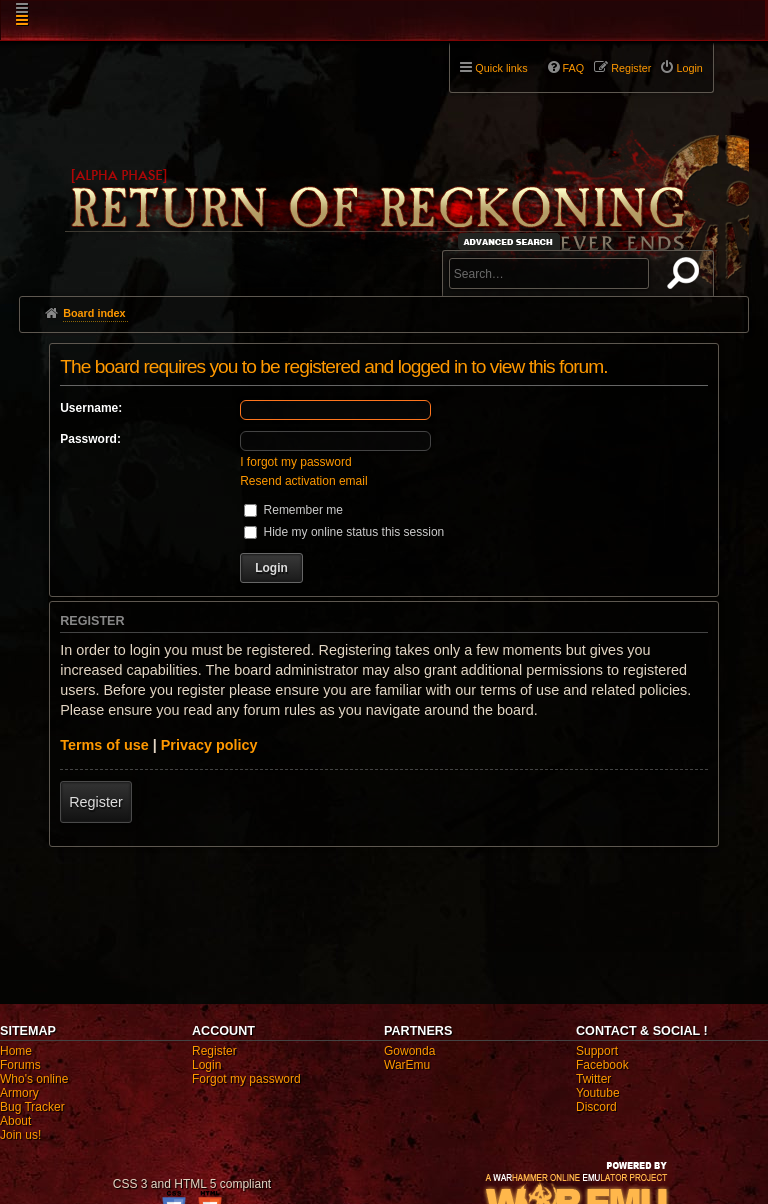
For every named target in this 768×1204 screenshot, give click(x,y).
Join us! (20, 1135)
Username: (91, 408)
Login (206, 1065)
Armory (19, 1093)
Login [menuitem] (689, 68)
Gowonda (409, 1051)
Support (597, 1051)
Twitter (593, 1079)
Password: (90, 439)
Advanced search (511, 241)
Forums (20, 1065)
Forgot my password (246, 1079)
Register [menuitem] (631, 68)
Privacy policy (209, 745)
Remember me (293, 510)
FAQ (574, 68)
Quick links (501, 68)
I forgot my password (295, 462)
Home (16, 1051)
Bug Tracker (32, 1107)
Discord (596, 1107)
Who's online (34, 1079)
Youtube (598, 1093)
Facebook (602, 1065)
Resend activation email (303, 481)
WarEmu (407, 1065)
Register (96, 802)
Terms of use (104, 745)
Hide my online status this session (344, 532)
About (15, 1121)
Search (687, 277)
